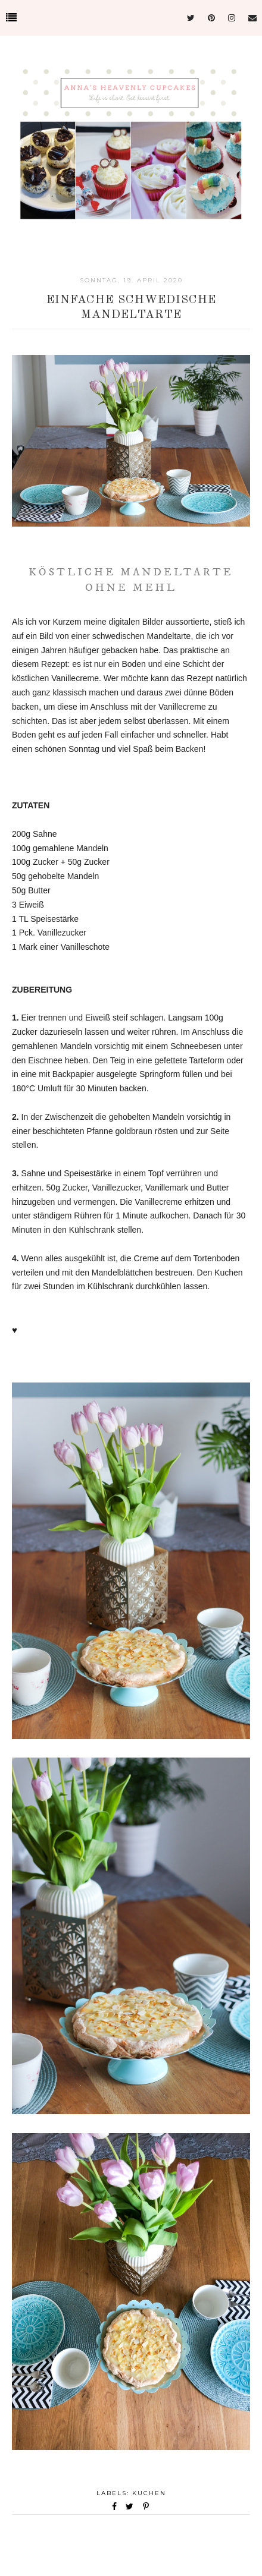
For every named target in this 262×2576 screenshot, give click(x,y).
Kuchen (149, 2493)
